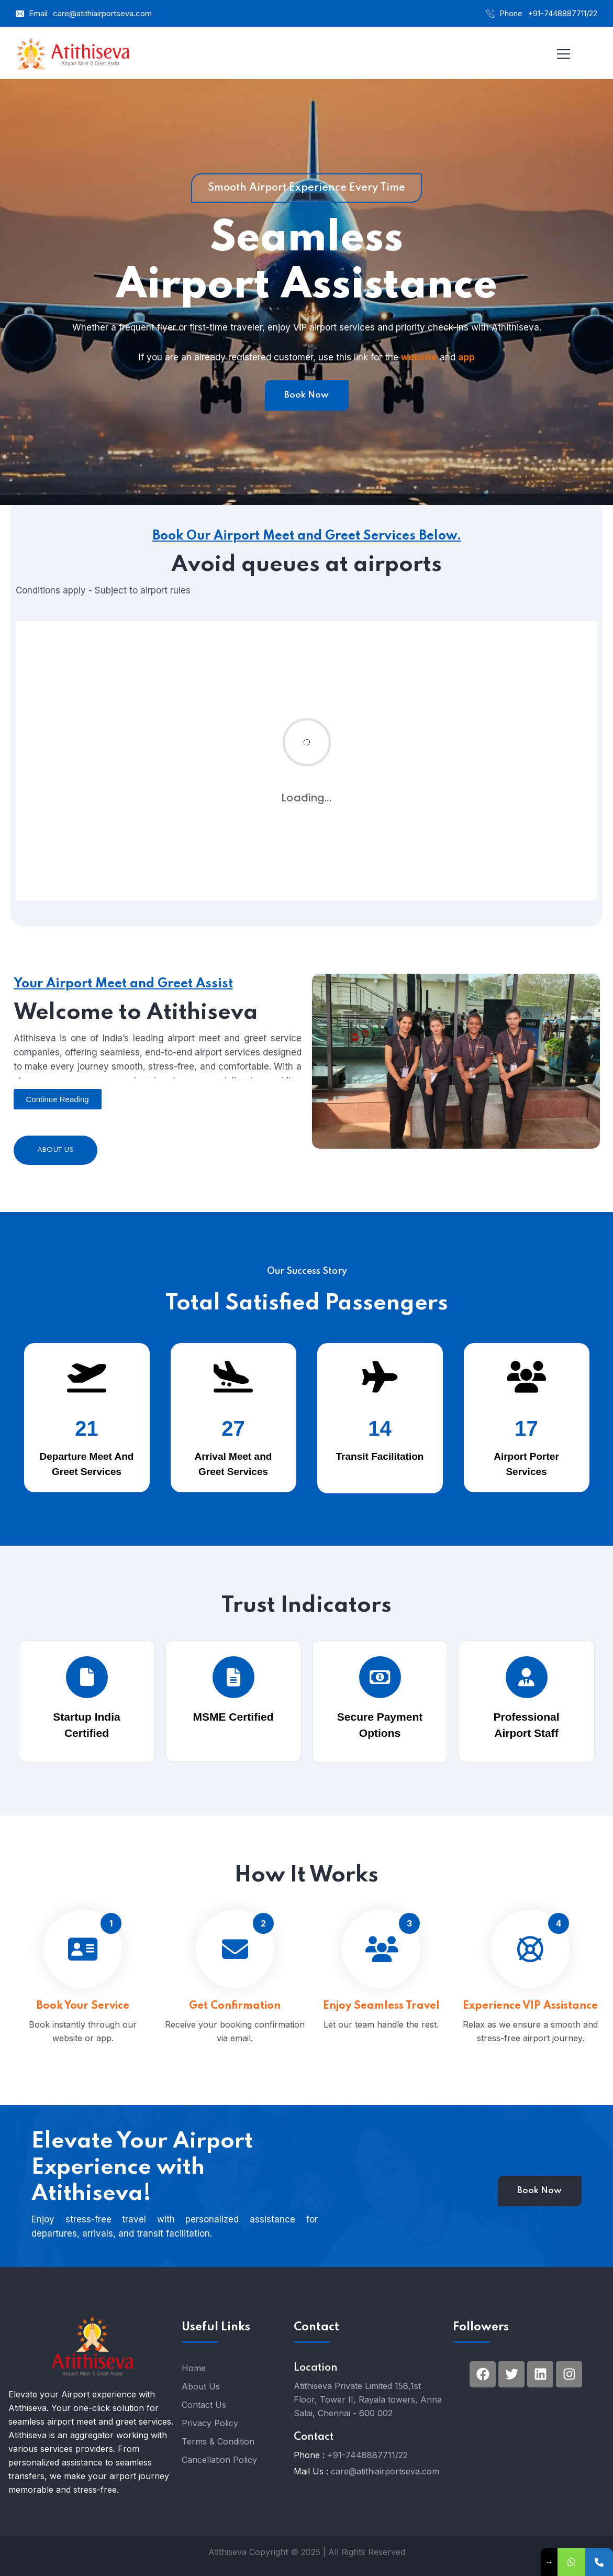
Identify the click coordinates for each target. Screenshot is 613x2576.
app (466, 357)
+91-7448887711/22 (562, 13)
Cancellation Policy (219, 2459)
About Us (55, 1150)
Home (194, 2368)
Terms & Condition (218, 2441)
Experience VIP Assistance (530, 2041)
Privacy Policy (210, 2423)
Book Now (306, 395)
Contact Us (204, 2404)
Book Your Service (83, 2041)
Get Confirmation (235, 2041)
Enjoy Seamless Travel (381, 2038)
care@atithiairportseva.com (102, 13)
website (419, 357)
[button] (58, 1099)
